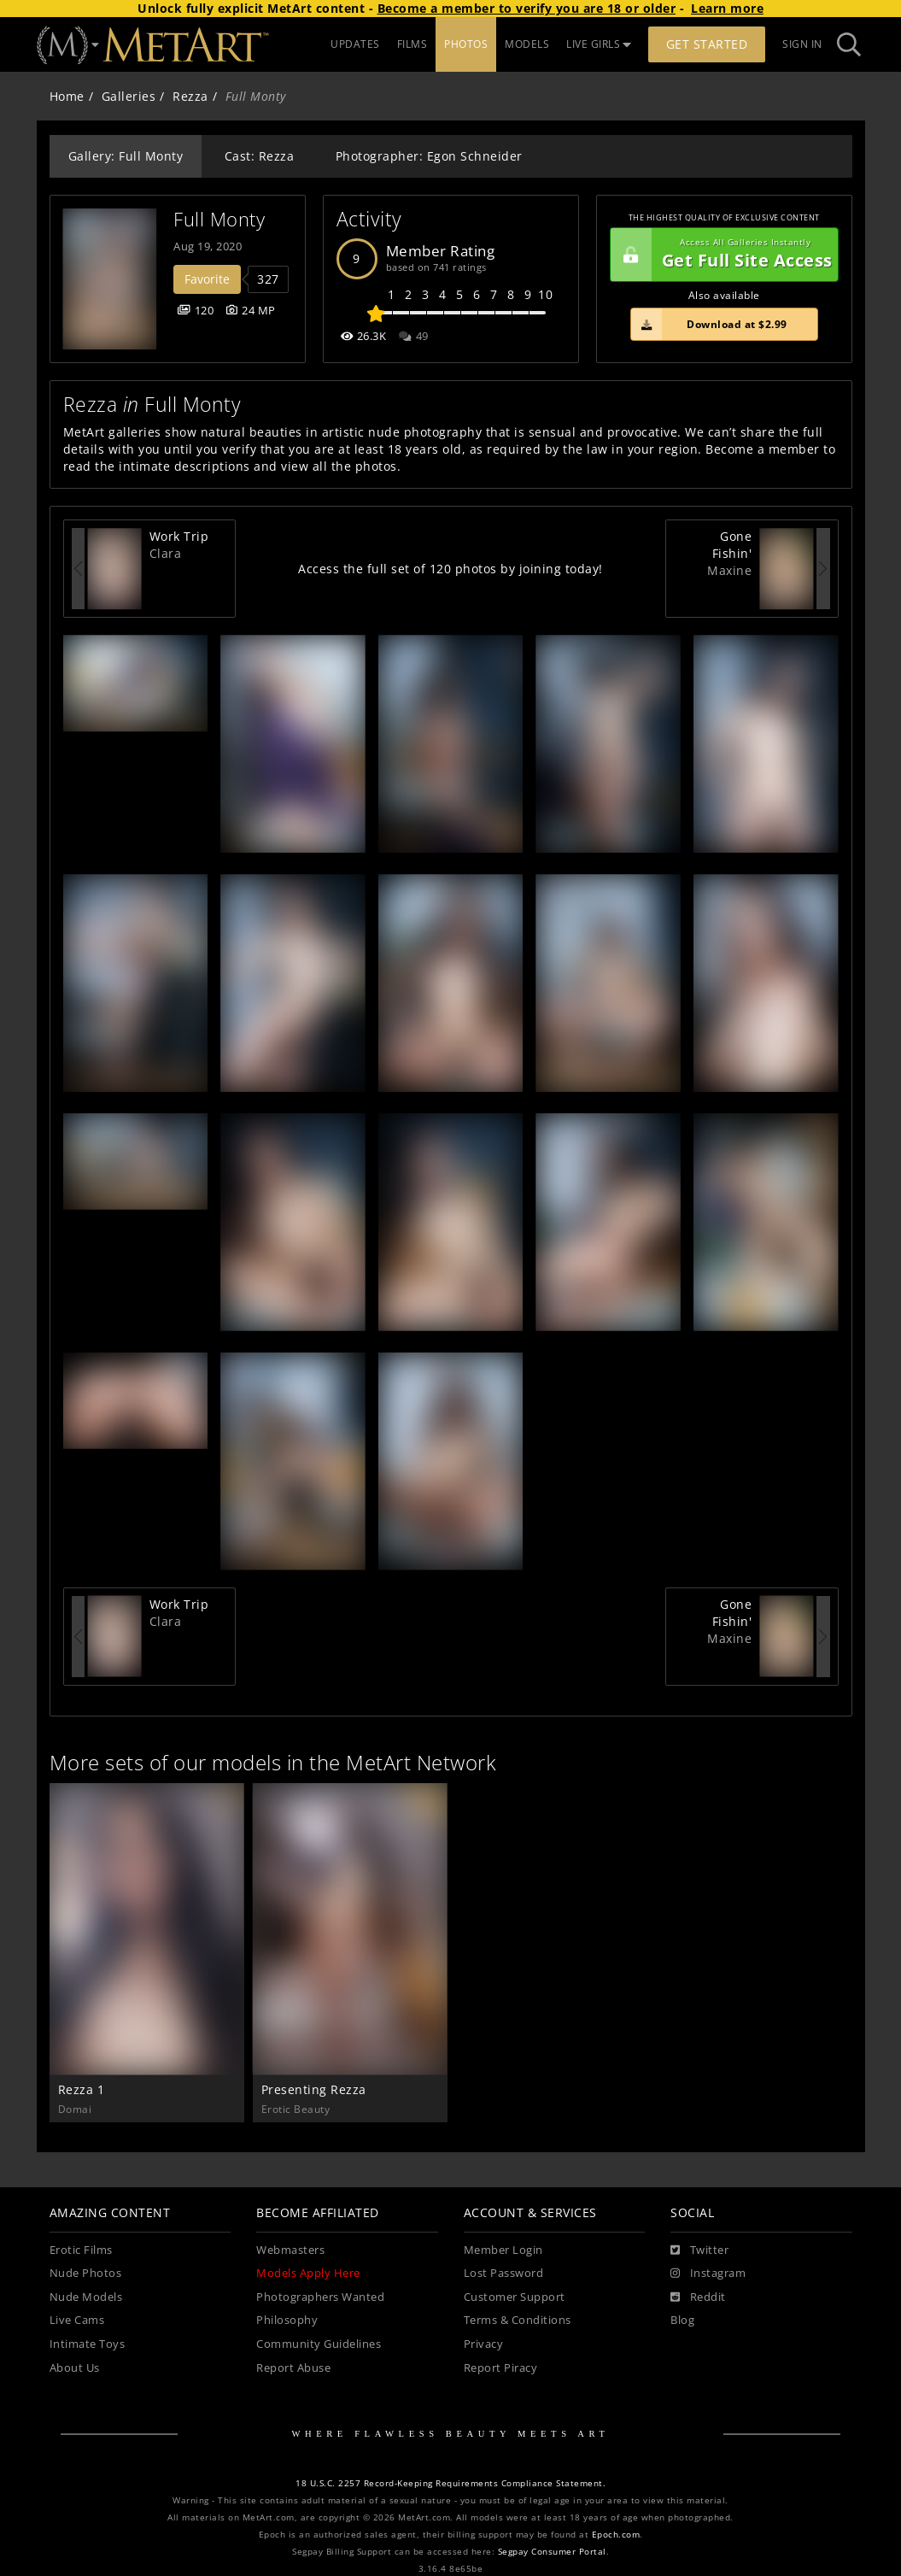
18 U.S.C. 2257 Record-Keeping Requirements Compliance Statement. (450, 2483)
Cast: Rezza (260, 156)
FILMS (412, 44)
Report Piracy (501, 2368)
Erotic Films (81, 2250)
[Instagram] (708, 2273)
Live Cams (77, 2320)
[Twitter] (699, 2250)
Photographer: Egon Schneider (429, 156)
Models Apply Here (308, 2273)
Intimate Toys (88, 2344)
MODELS (527, 44)
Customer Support (514, 2297)
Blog (682, 2320)
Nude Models (86, 2297)
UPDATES (355, 44)
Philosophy (287, 2320)
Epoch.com (616, 2534)
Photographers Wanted (320, 2297)
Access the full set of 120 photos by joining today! (450, 568)
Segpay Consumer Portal (552, 2551)
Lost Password (504, 2273)
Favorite (207, 279)
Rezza (190, 96)
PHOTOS (466, 44)
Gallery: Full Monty (126, 156)
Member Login (503, 2250)
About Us (75, 2368)
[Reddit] (698, 2297)
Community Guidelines (318, 2344)
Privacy (484, 2344)
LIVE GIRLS (598, 44)
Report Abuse (293, 2368)
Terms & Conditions (517, 2320)
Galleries (129, 96)
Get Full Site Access (722, 254)
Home (67, 96)
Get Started (707, 44)
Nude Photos (86, 2273)
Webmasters (290, 2250)
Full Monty (219, 219)
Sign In (802, 44)
